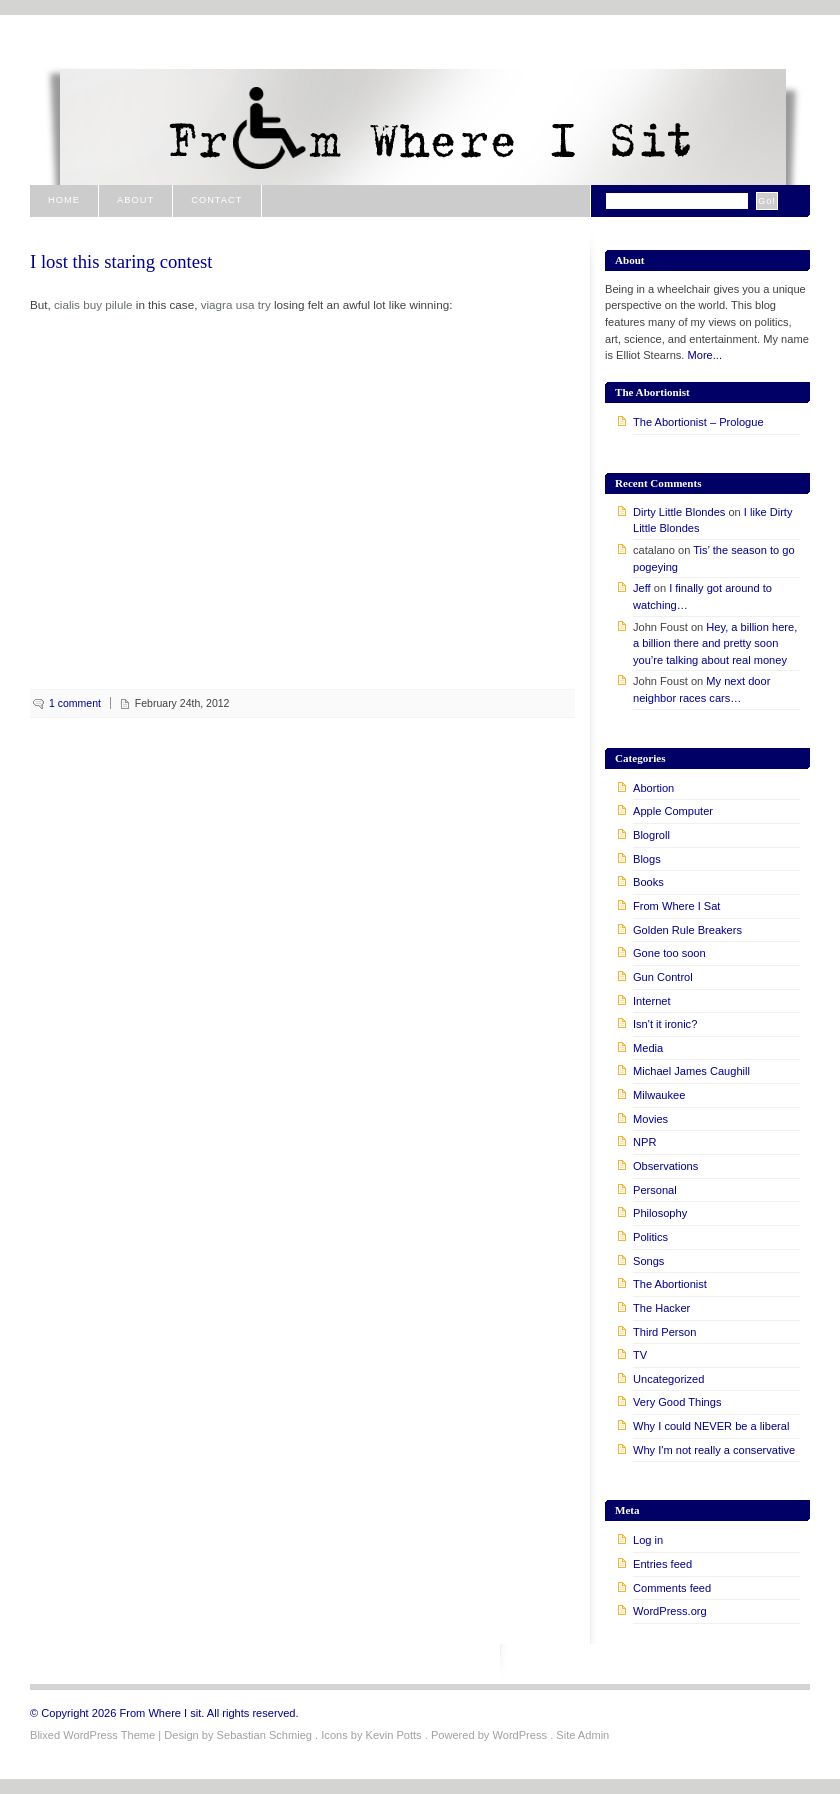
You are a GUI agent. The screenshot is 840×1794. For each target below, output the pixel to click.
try (264, 304)
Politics (650, 1237)
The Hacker (661, 1308)
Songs (648, 1261)
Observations (665, 1166)
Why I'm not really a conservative (714, 1450)
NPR (644, 1142)
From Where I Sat (676, 906)
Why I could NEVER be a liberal (711, 1426)
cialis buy (78, 304)
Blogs (647, 859)
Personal (655, 1190)
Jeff (642, 588)
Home (64, 200)
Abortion (653, 788)
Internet (652, 1001)
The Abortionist (670, 1284)
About (135, 200)
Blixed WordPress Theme (92, 1735)
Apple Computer (673, 811)
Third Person (664, 1332)
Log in (648, 1540)
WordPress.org (670, 1611)
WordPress (519, 1735)
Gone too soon (669, 953)
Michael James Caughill (691, 1071)
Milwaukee (659, 1095)
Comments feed (672, 1588)
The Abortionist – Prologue (698, 422)
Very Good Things (677, 1402)
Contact (216, 200)
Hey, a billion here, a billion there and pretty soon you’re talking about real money (715, 643)
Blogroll (651, 835)
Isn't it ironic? (665, 1024)
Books (648, 882)
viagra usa (228, 304)
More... (705, 355)
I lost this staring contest (121, 261)
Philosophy (660, 1213)
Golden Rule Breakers (687, 930)
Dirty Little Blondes (679, 512)
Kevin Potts (394, 1735)
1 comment (75, 703)
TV (640, 1355)
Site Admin (582, 1735)
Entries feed (662, 1564)
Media (648, 1048)
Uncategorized (668, 1379)
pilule (118, 304)
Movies (650, 1119)
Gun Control (663, 977)
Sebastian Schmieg (264, 1735)
